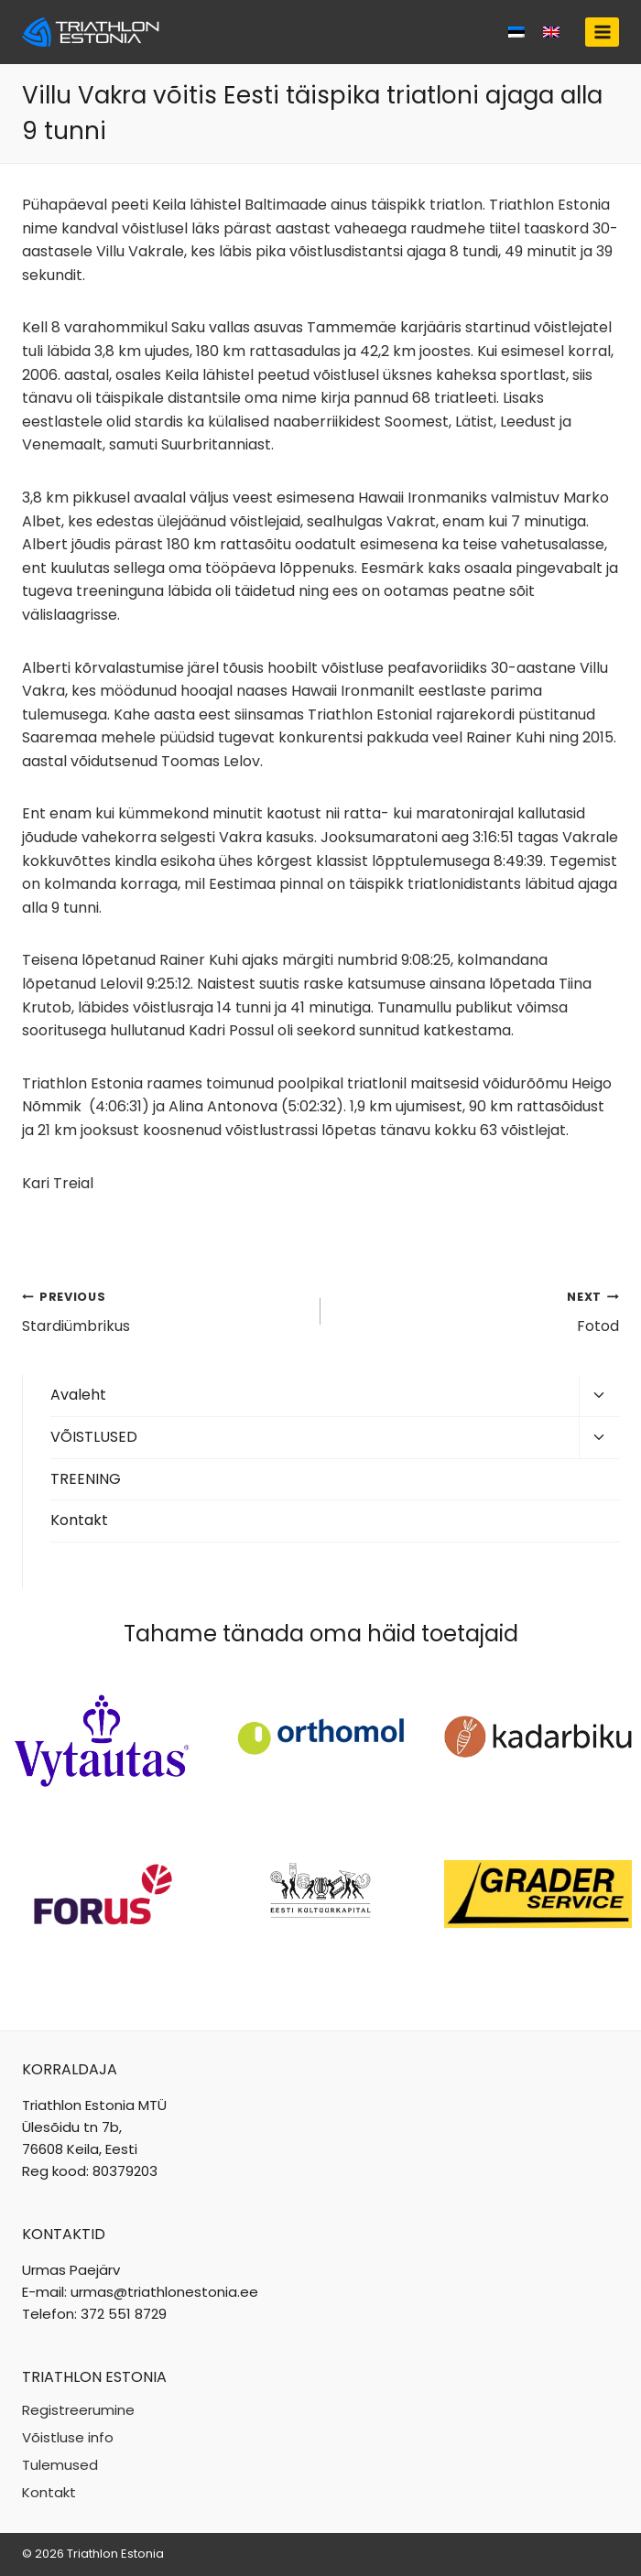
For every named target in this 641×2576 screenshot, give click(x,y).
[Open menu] (602, 31)
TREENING (85, 1478)
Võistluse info (68, 2437)
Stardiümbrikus (164, 1310)
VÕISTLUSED (93, 1436)
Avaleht (78, 1394)
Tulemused (60, 2464)
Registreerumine (78, 2409)
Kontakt (79, 1520)
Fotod (477, 1310)
